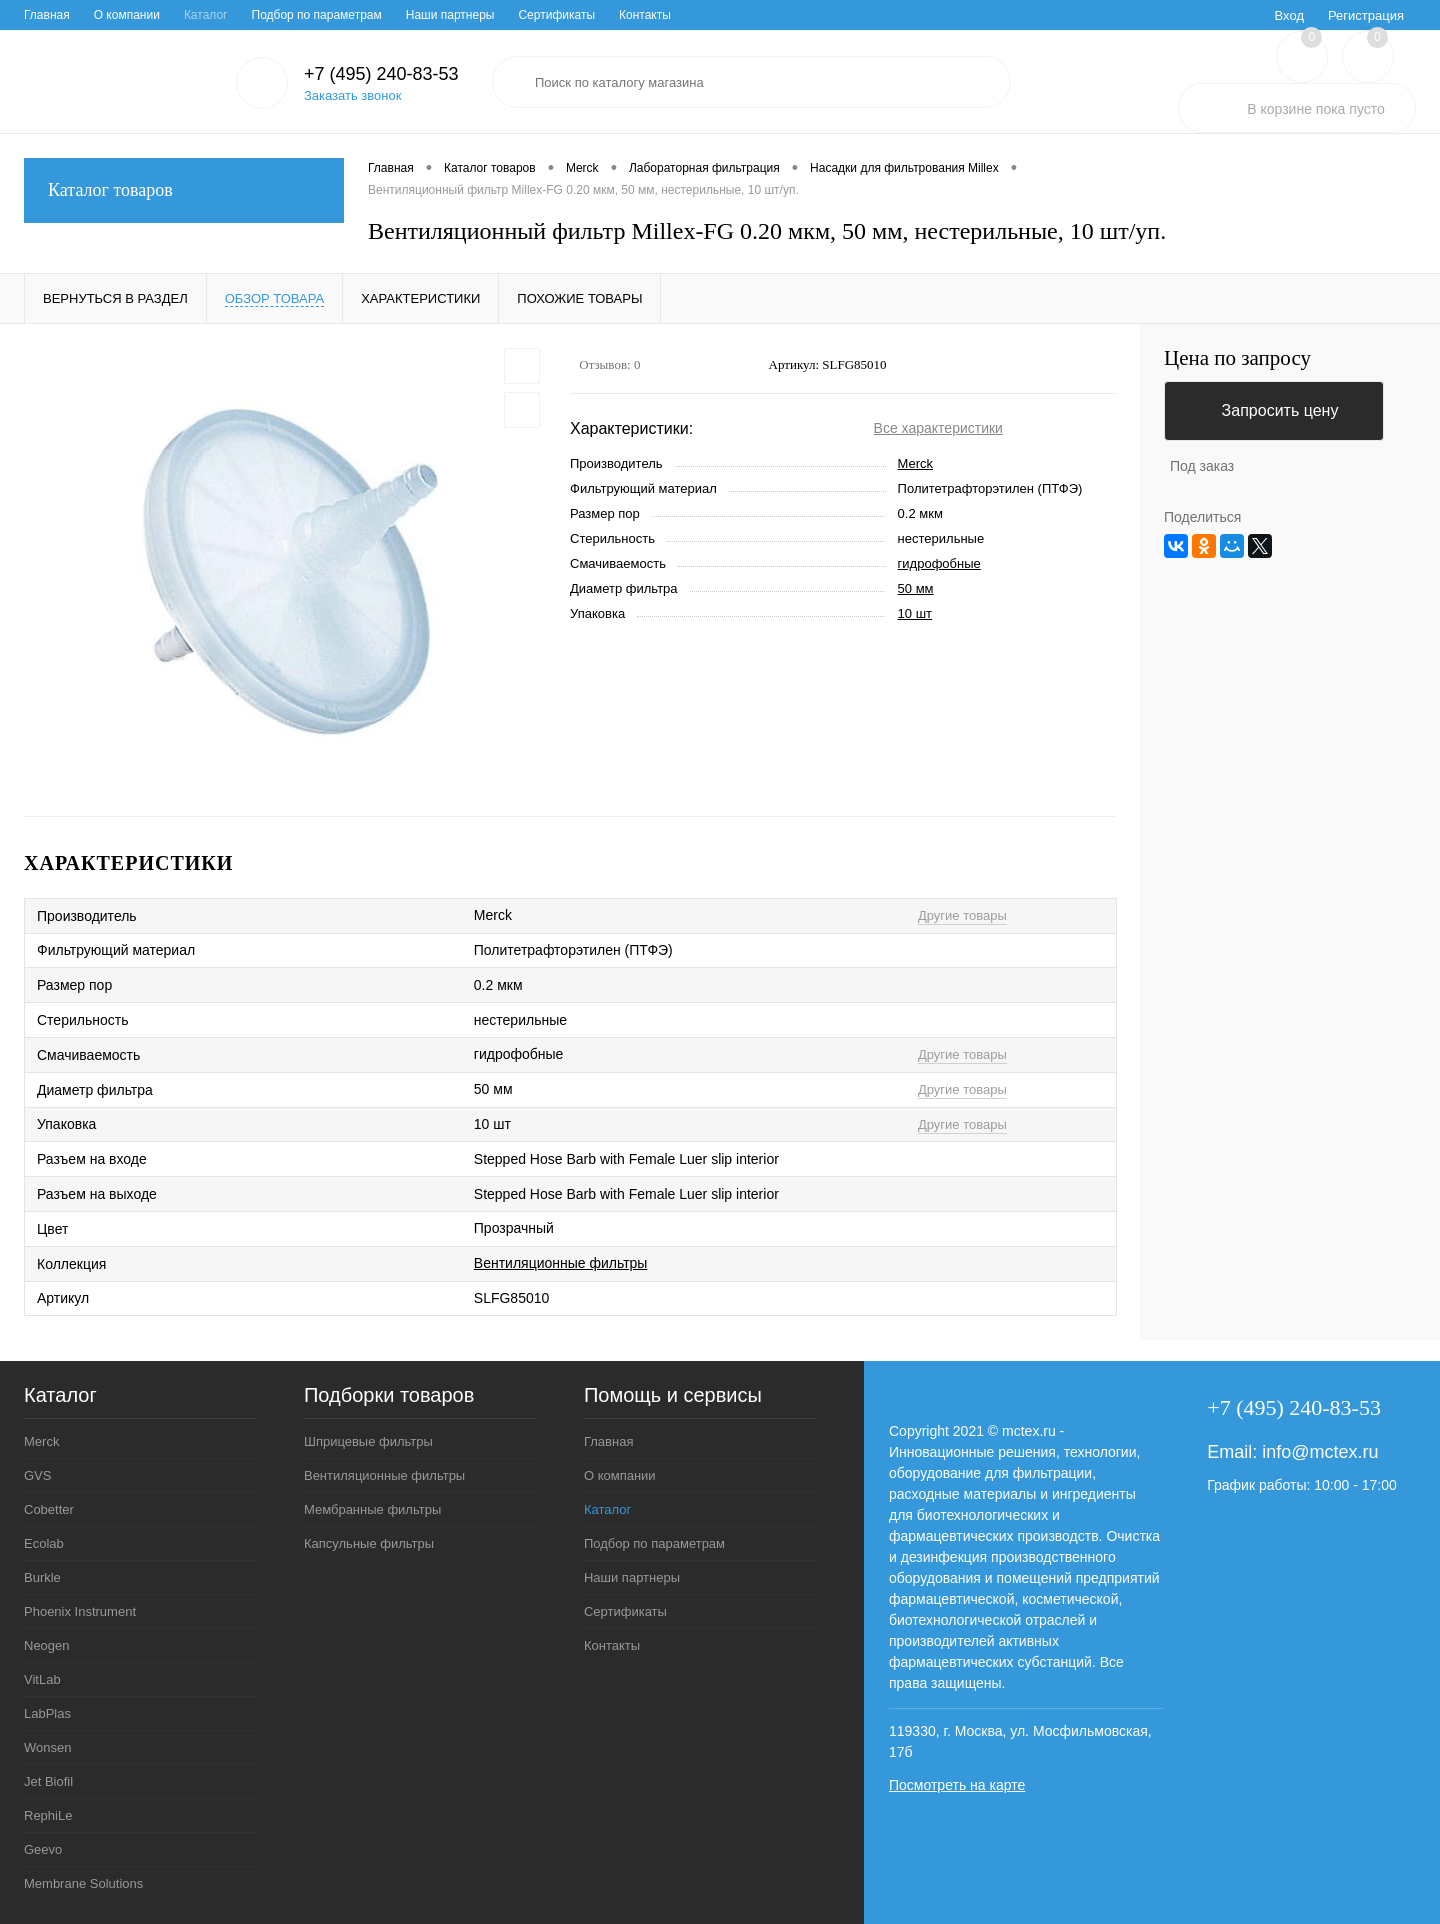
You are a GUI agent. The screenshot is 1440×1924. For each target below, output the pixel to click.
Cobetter (49, 1509)
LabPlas (47, 1713)
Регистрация (1366, 15)
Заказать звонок (352, 95)
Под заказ (1202, 466)
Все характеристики (938, 428)
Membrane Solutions (83, 1883)
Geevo (43, 1849)
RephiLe (48, 1815)
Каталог (206, 15)
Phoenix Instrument (80, 1611)
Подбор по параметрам (317, 15)
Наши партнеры (450, 15)
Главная (47, 15)
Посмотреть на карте (957, 1785)
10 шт (915, 613)
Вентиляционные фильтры (561, 1263)
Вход (1289, 15)
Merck (915, 463)
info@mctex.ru (1320, 1452)
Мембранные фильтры (372, 1509)
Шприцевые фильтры (368, 1441)
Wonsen (47, 1747)
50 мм (916, 588)
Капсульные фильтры (369, 1543)
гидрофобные (939, 563)
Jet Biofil (48, 1781)
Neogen (47, 1645)
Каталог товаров (184, 190)
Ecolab (44, 1543)
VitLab (42, 1679)
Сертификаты (556, 15)
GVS (37, 1475)
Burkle (42, 1577)
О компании (127, 15)
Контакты (645, 15)
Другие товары (962, 915)
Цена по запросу (1237, 358)
